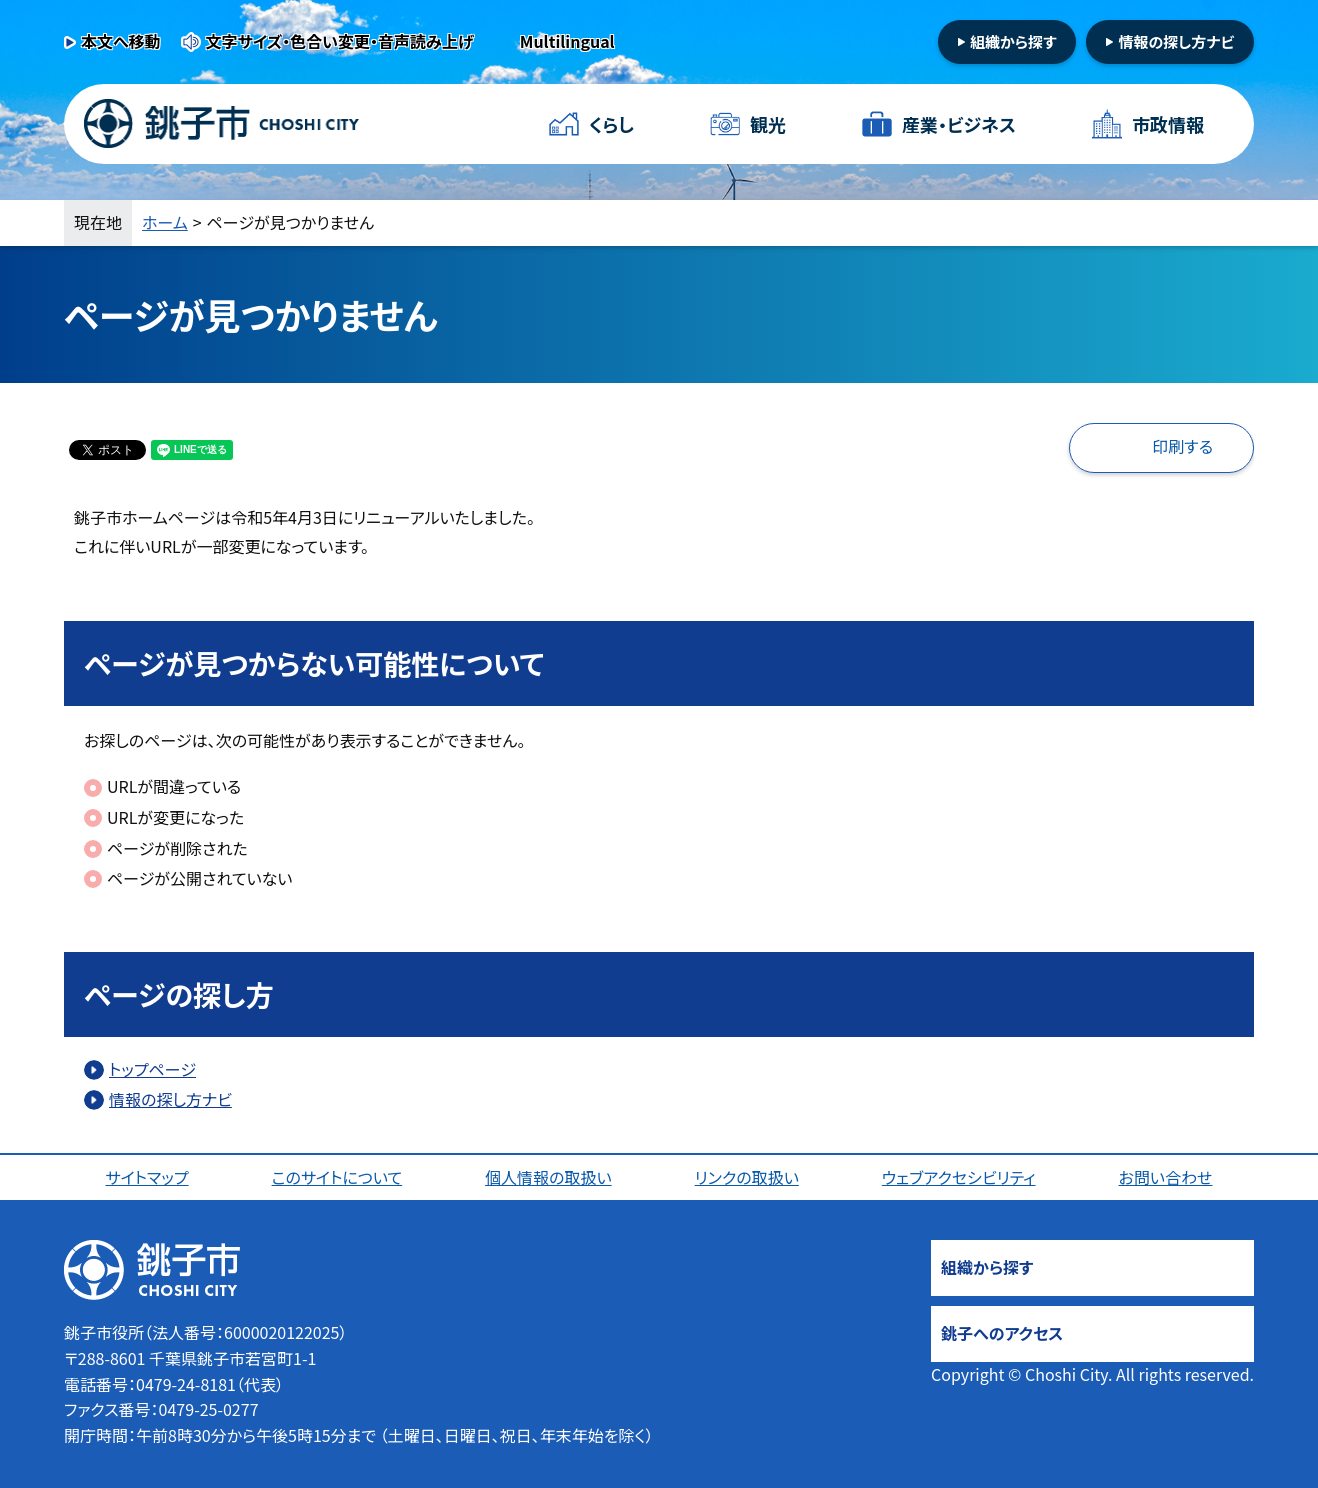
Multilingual (567, 41)
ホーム (165, 222)
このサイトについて (337, 1177)
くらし (611, 124)
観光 (768, 124)
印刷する (1182, 446)
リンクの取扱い (747, 1177)
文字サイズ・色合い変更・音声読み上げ (340, 41)
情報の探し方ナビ (1176, 41)
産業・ (959, 124)
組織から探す (1013, 41)
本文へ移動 (121, 41)
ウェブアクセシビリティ (959, 1177)
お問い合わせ (1166, 1177)
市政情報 (1168, 124)
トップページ (152, 1069)
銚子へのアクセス (1002, 1333)
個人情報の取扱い (548, 1177)
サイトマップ (146, 1177)
